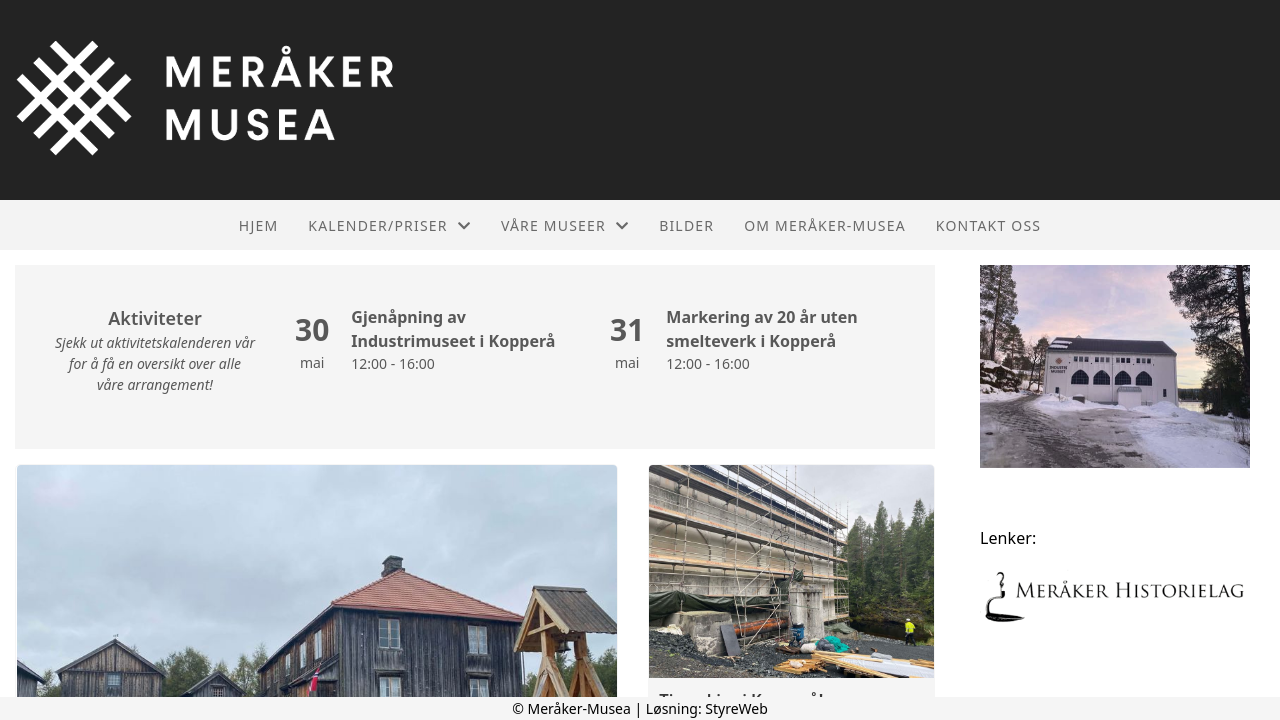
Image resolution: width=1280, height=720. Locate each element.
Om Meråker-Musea (825, 225)
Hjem (258, 225)
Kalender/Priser (389, 225)
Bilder (686, 225)
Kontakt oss (988, 225)
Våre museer (565, 225)
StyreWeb (736, 708)
